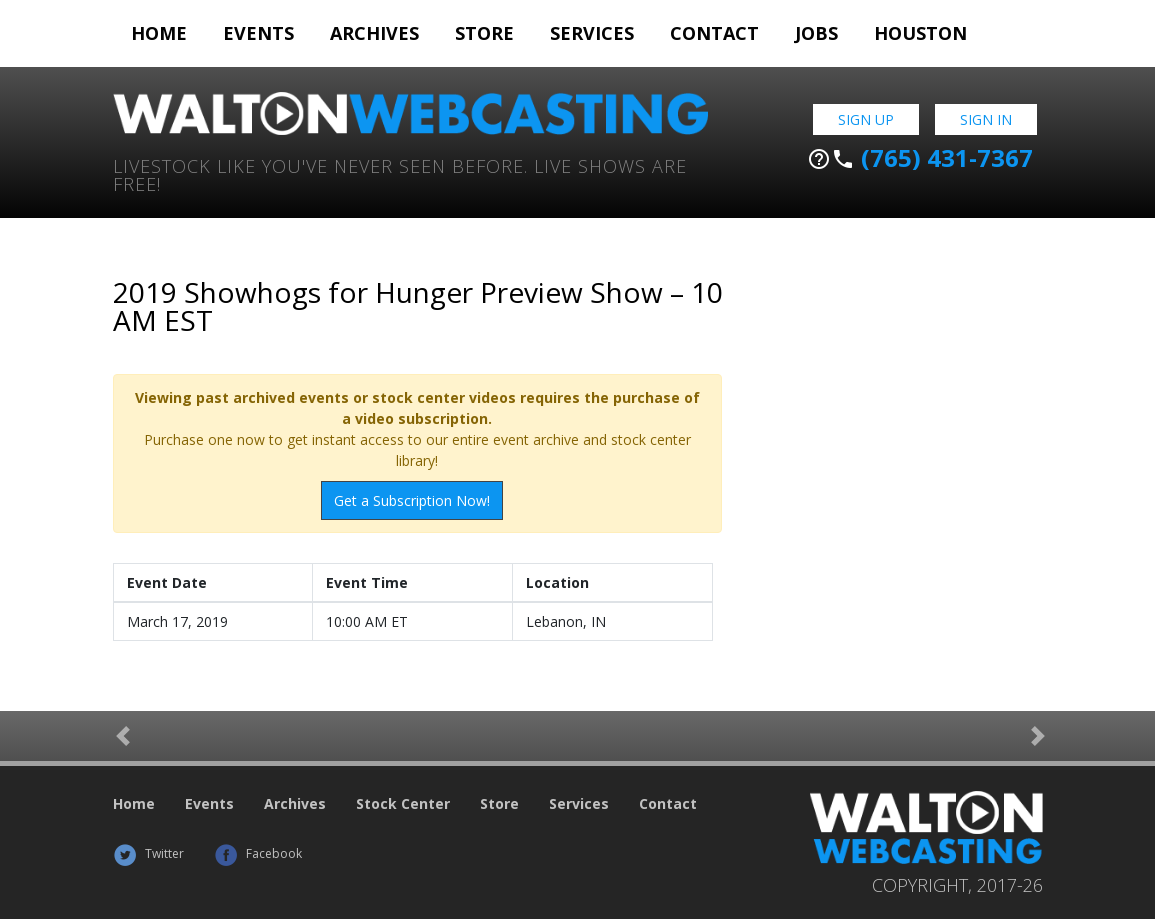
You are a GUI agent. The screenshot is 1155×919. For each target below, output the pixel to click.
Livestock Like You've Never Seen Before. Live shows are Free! (400, 173)
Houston (920, 33)
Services (592, 33)
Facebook (258, 853)
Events (258, 33)
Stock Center (403, 803)
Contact (714, 33)
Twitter (148, 853)
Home (159, 33)
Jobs (816, 33)
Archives (374, 33)
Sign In (986, 119)
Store (484, 33)
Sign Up (866, 119)
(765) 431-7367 (920, 158)
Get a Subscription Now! (412, 500)
